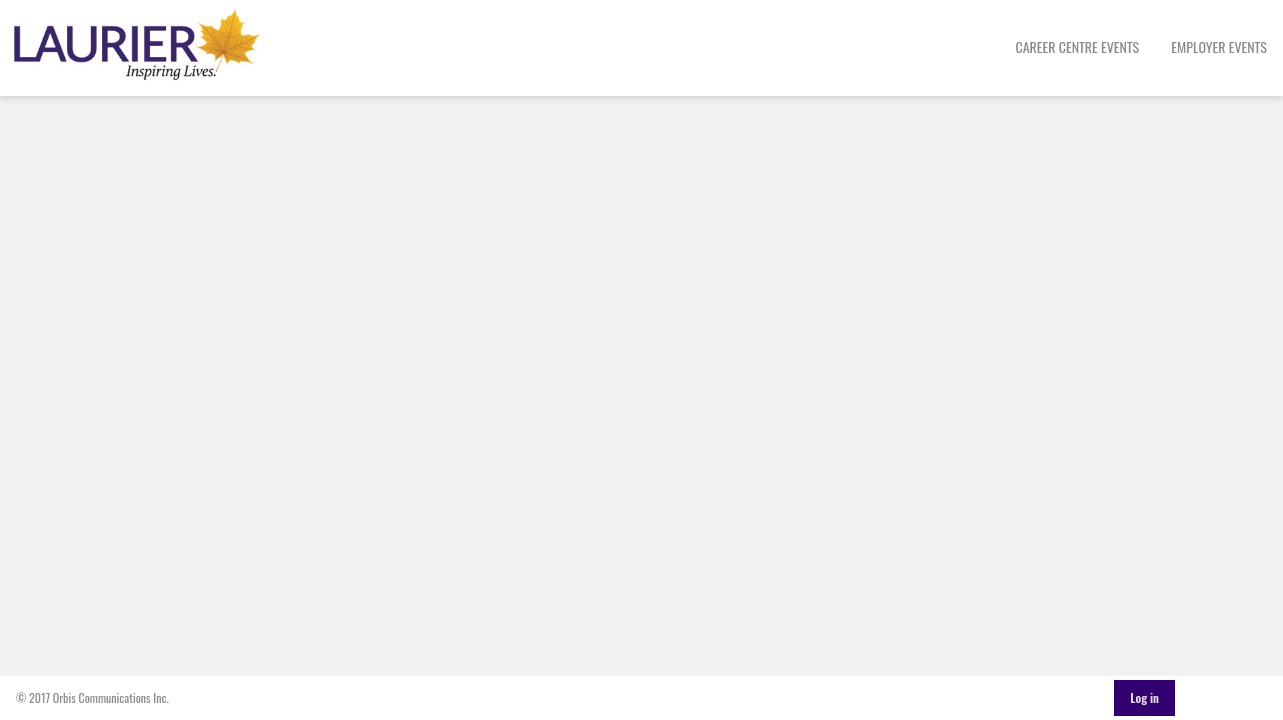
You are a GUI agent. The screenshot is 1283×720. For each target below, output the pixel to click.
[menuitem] (1078, 48)
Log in (1144, 697)
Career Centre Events (1078, 46)
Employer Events (1219, 46)
